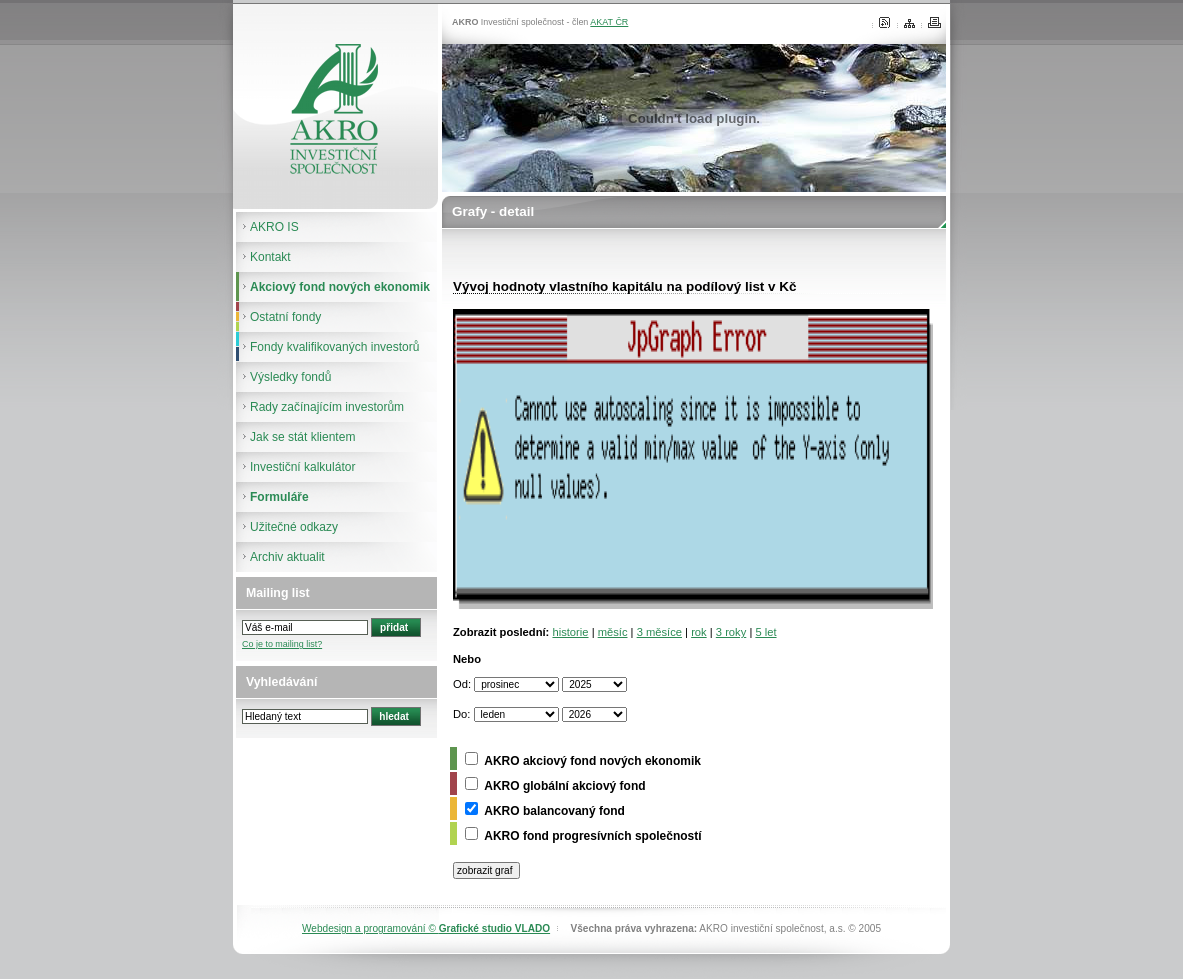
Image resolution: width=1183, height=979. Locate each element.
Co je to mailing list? (282, 644)
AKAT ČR (609, 22)
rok (699, 632)
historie (570, 632)
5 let (765, 632)
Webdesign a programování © (426, 928)
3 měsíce (659, 632)
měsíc (613, 632)
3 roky (731, 632)
